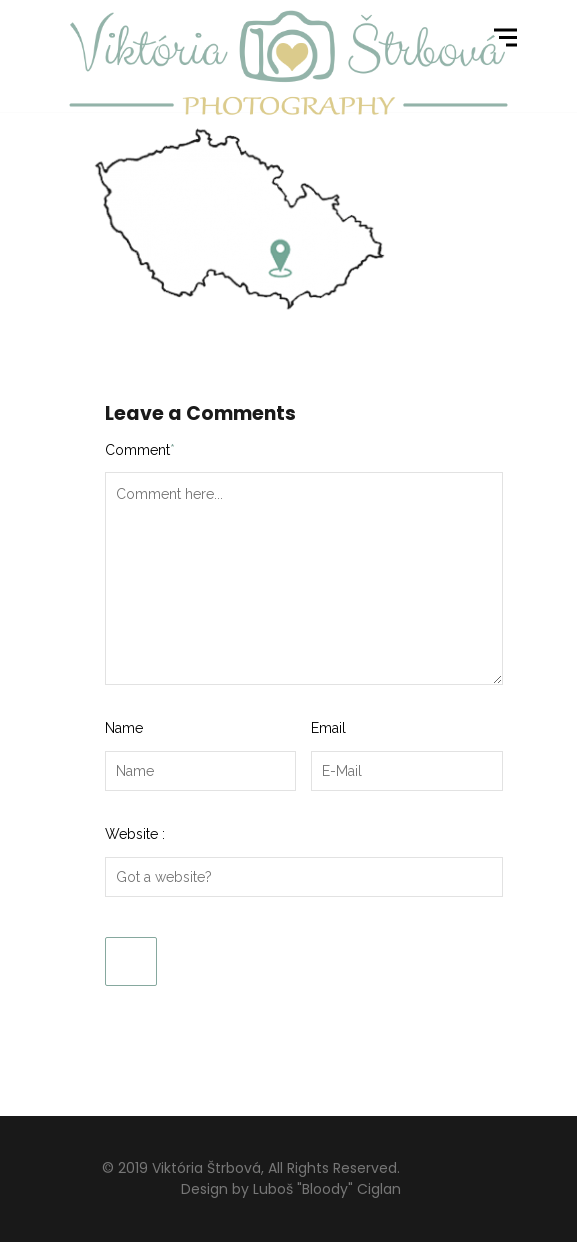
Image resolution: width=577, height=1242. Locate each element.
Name (124, 728)
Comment (140, 450)
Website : (135, 834)
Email (328, 728)
